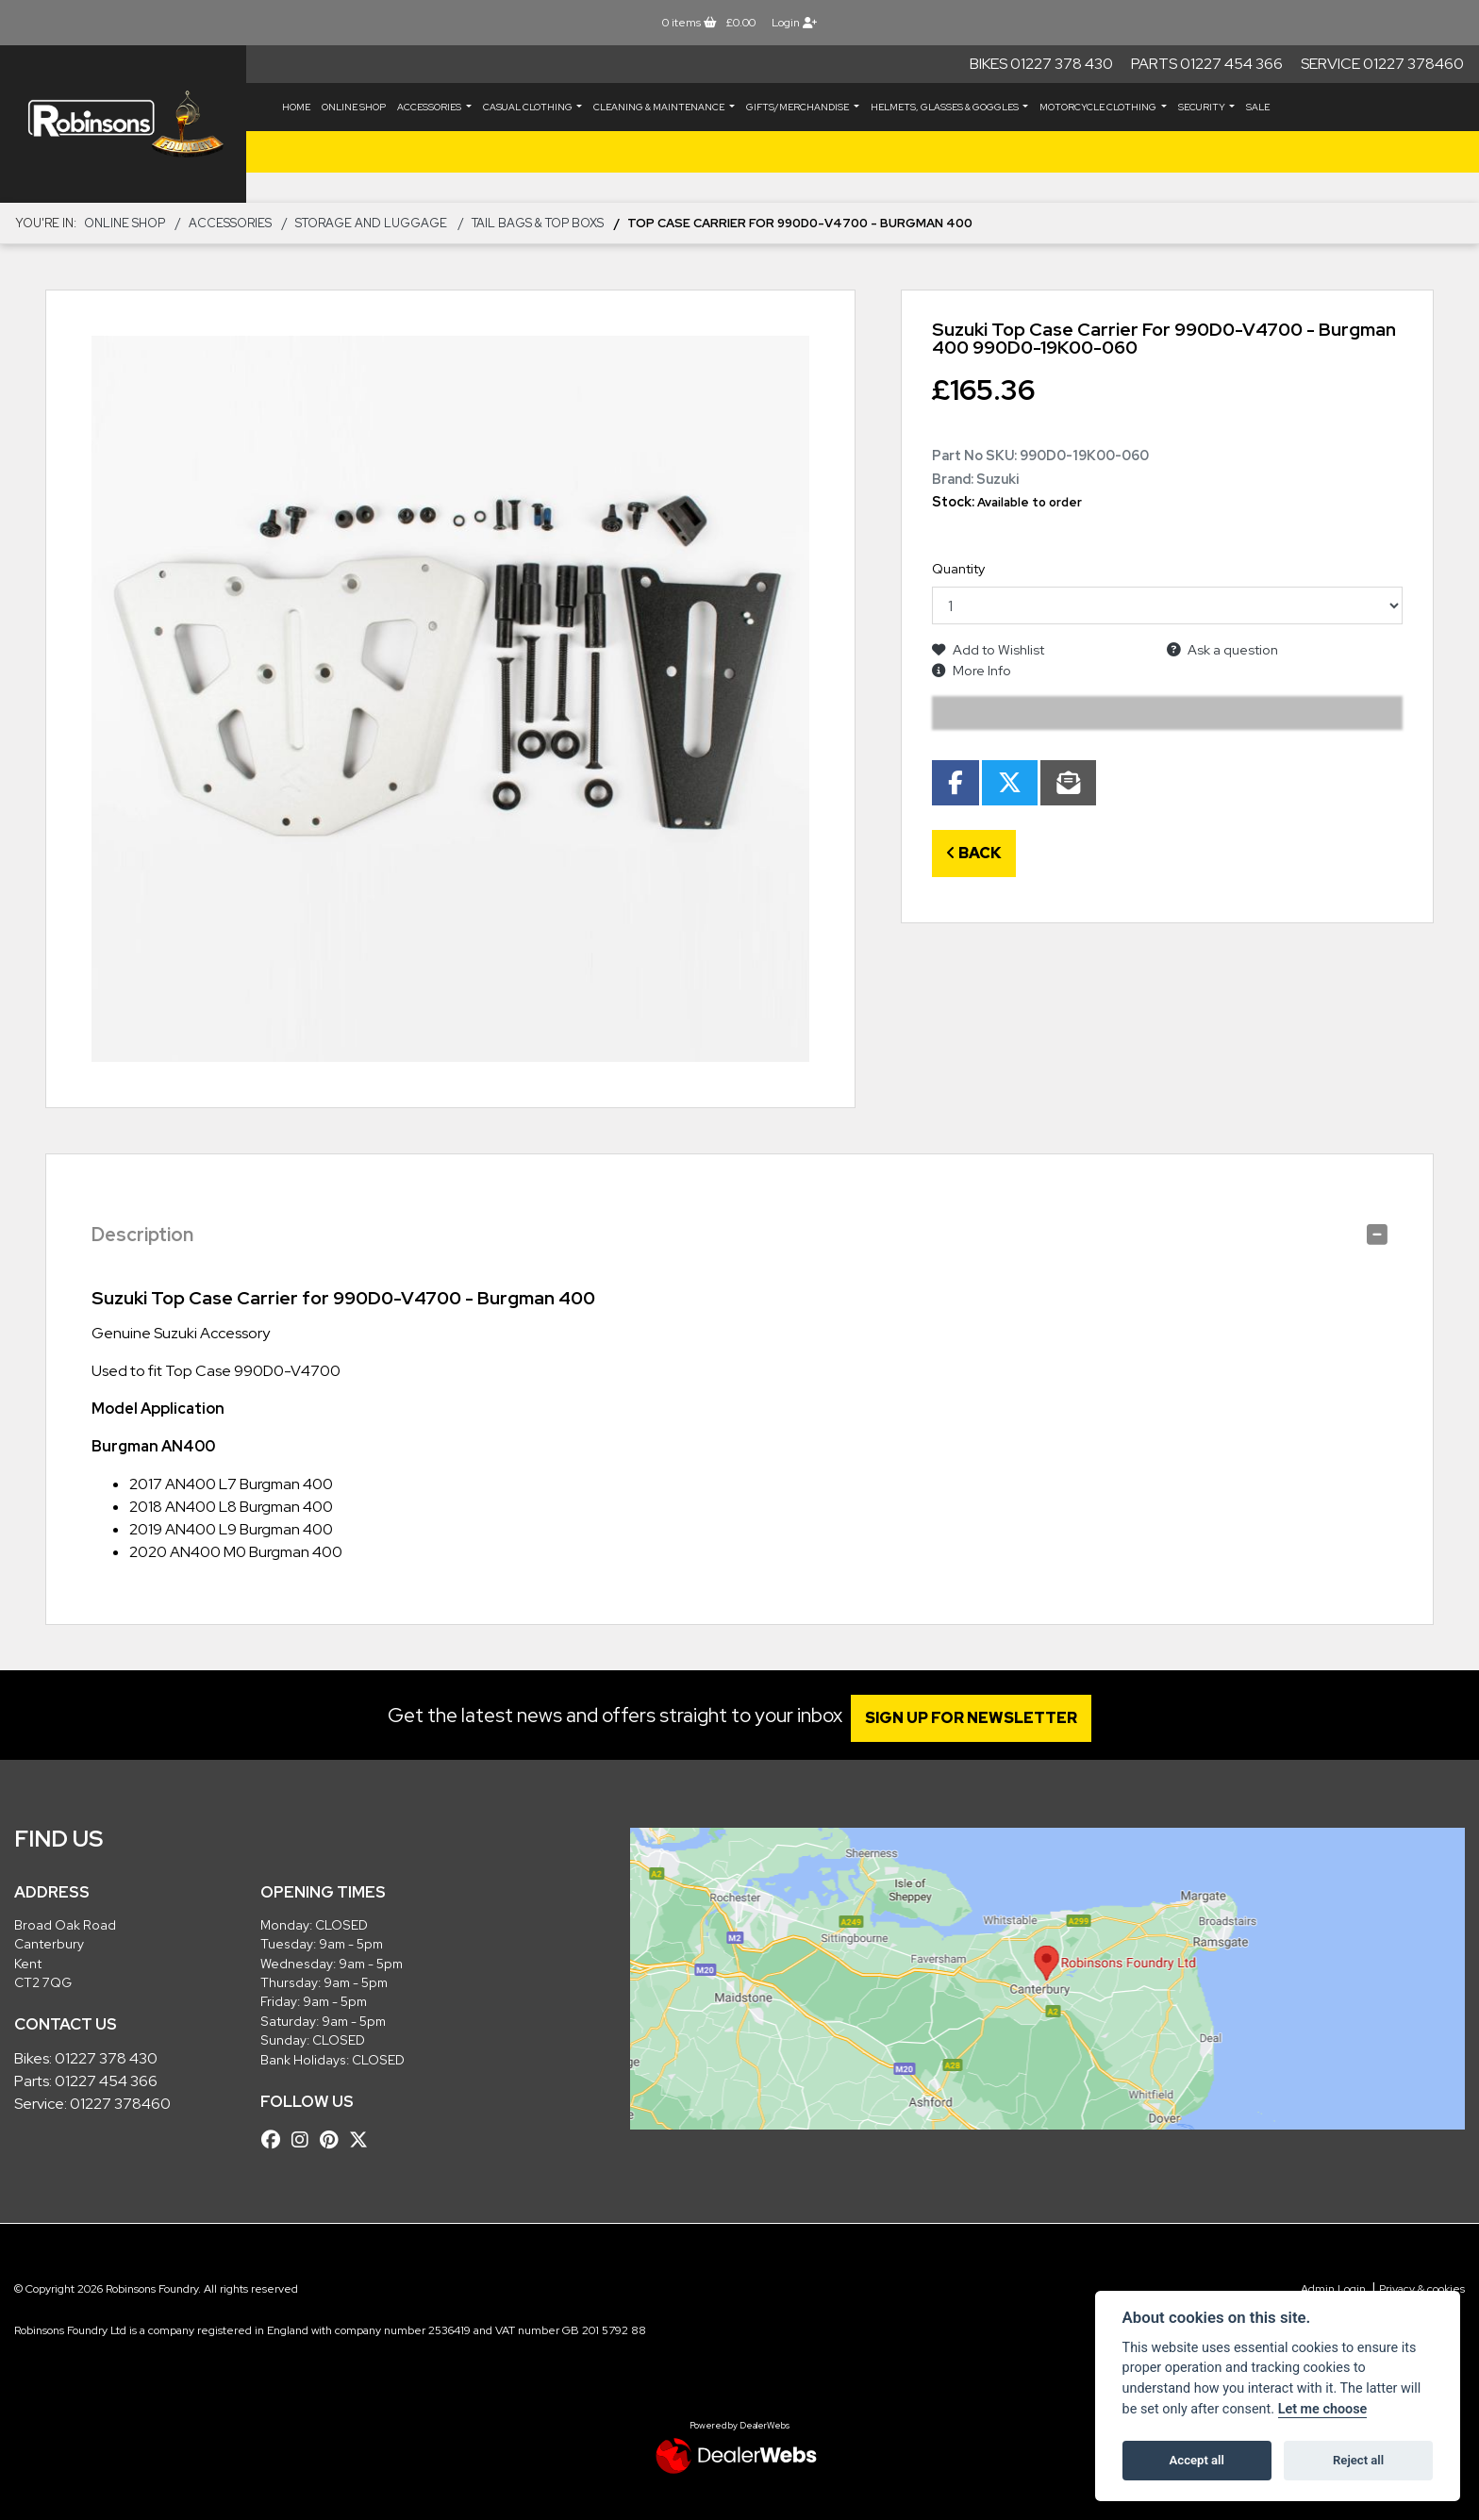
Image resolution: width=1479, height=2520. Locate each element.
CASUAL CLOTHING (528, 107)
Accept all (1197, 2460)
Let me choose (1323, 2409)
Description (142, 1234)
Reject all (1358, 2460)
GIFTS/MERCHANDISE (798, 107)
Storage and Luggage (371, 223)
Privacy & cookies (1422, 2288)
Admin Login (1333, 2288)
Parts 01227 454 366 (1207, 64)
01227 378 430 (106, 2058)
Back (974, 853)
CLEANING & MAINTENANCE (659, 107)
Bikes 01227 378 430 (1041, 64)
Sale (1258, 107)
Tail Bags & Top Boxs (538, 223)
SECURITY (1202, 107)
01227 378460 (120, 2104)
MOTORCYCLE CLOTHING (1098, 107)
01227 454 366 (106, 2081)
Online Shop (354, 107)
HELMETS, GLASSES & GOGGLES (946, 107)
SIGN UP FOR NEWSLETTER (979, 1718)
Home (296, 107)
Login (794, 22)
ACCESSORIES (430, 107)
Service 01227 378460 (1382, 64)
